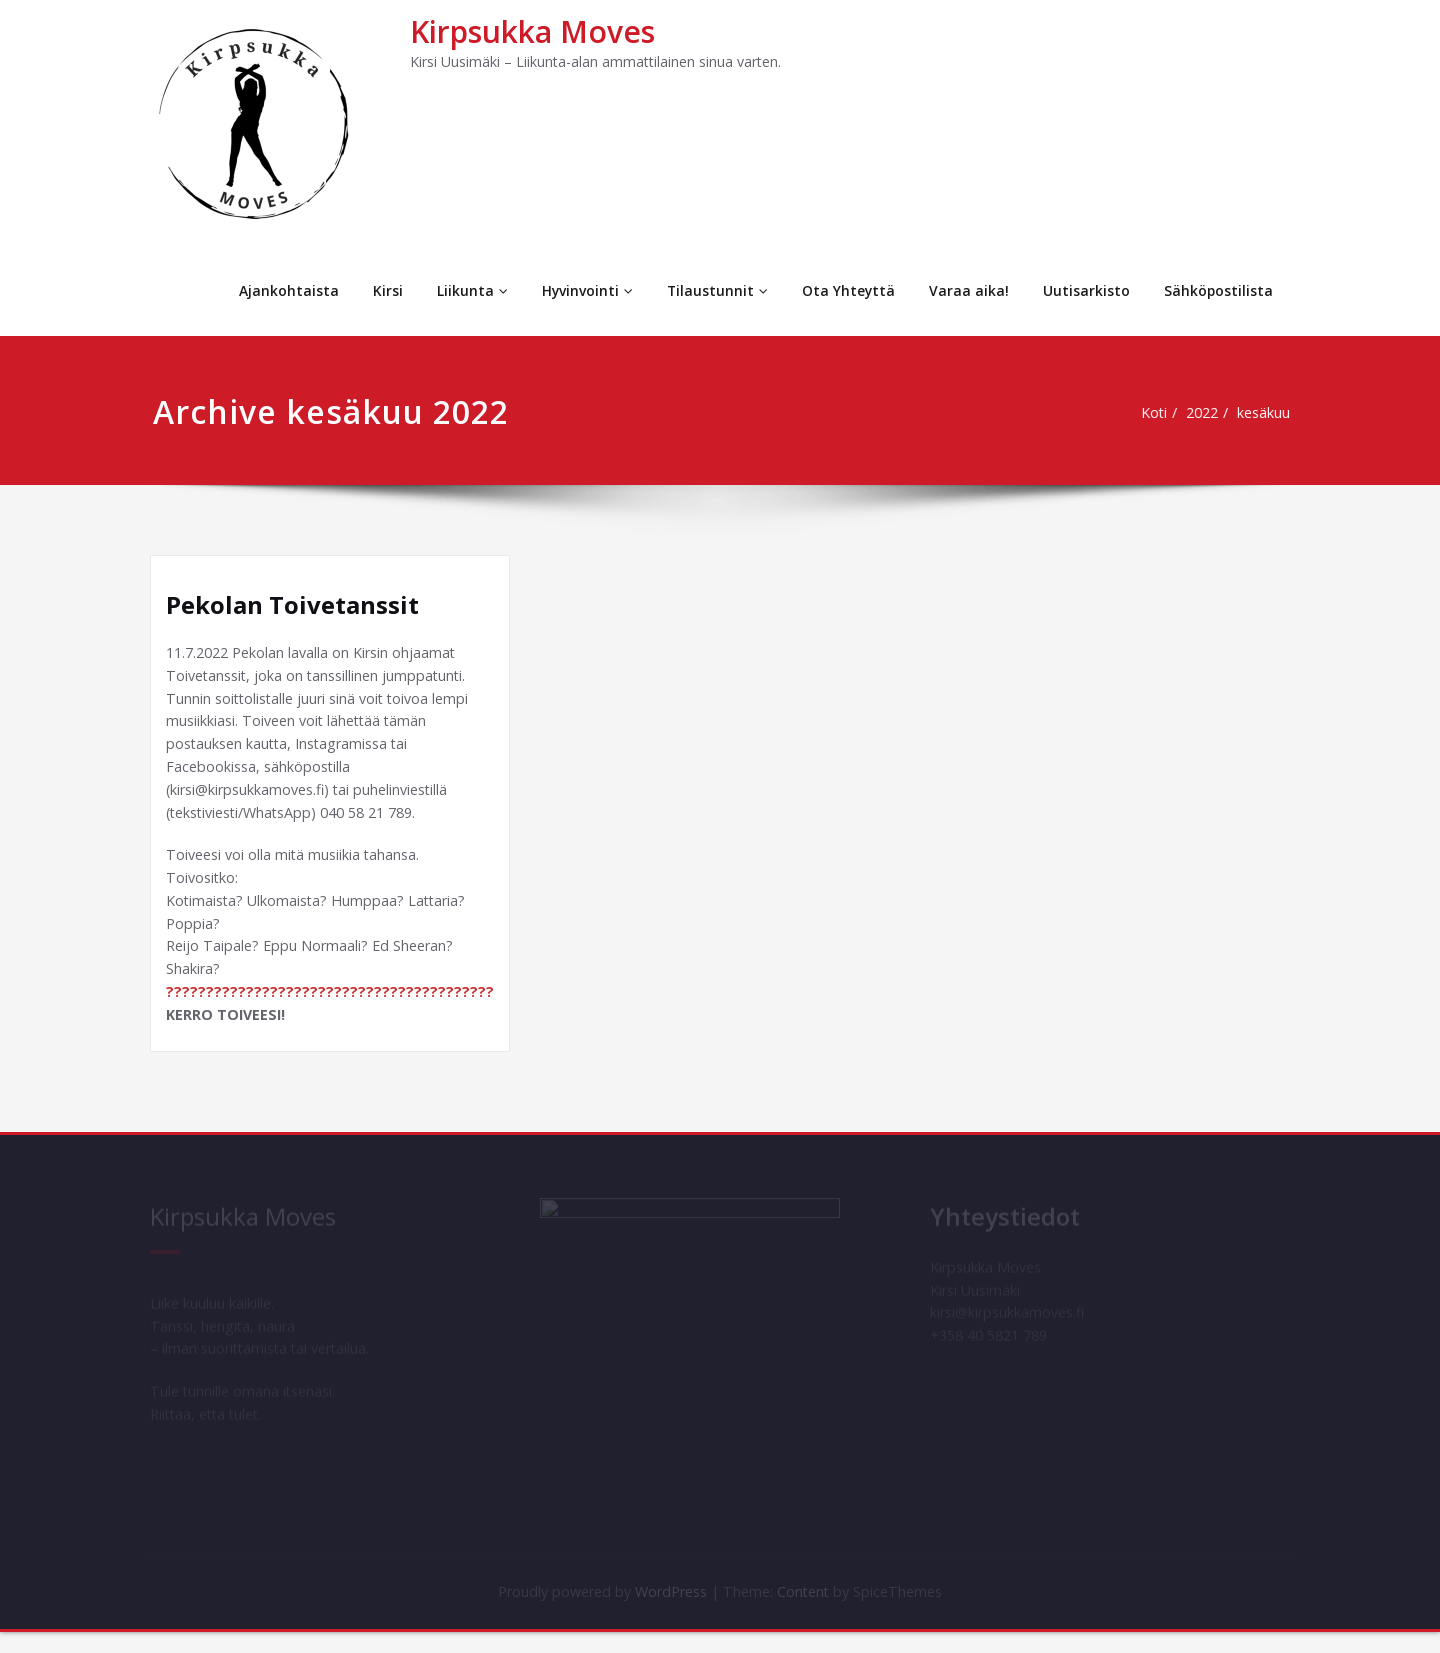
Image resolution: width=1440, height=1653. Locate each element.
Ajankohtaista (285, 290)
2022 (1204, 413)
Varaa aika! (968, 290)
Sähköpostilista (1218, 290)
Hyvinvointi (584, 290)
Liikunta (468, 290)
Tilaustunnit (715, 290)
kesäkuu (1269, 413)
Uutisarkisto (1085, 290)
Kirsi (384, 290)
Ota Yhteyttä (847, 290)
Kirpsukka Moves (532, 31)
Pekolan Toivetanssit (292, 604)
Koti (1152, 413)
